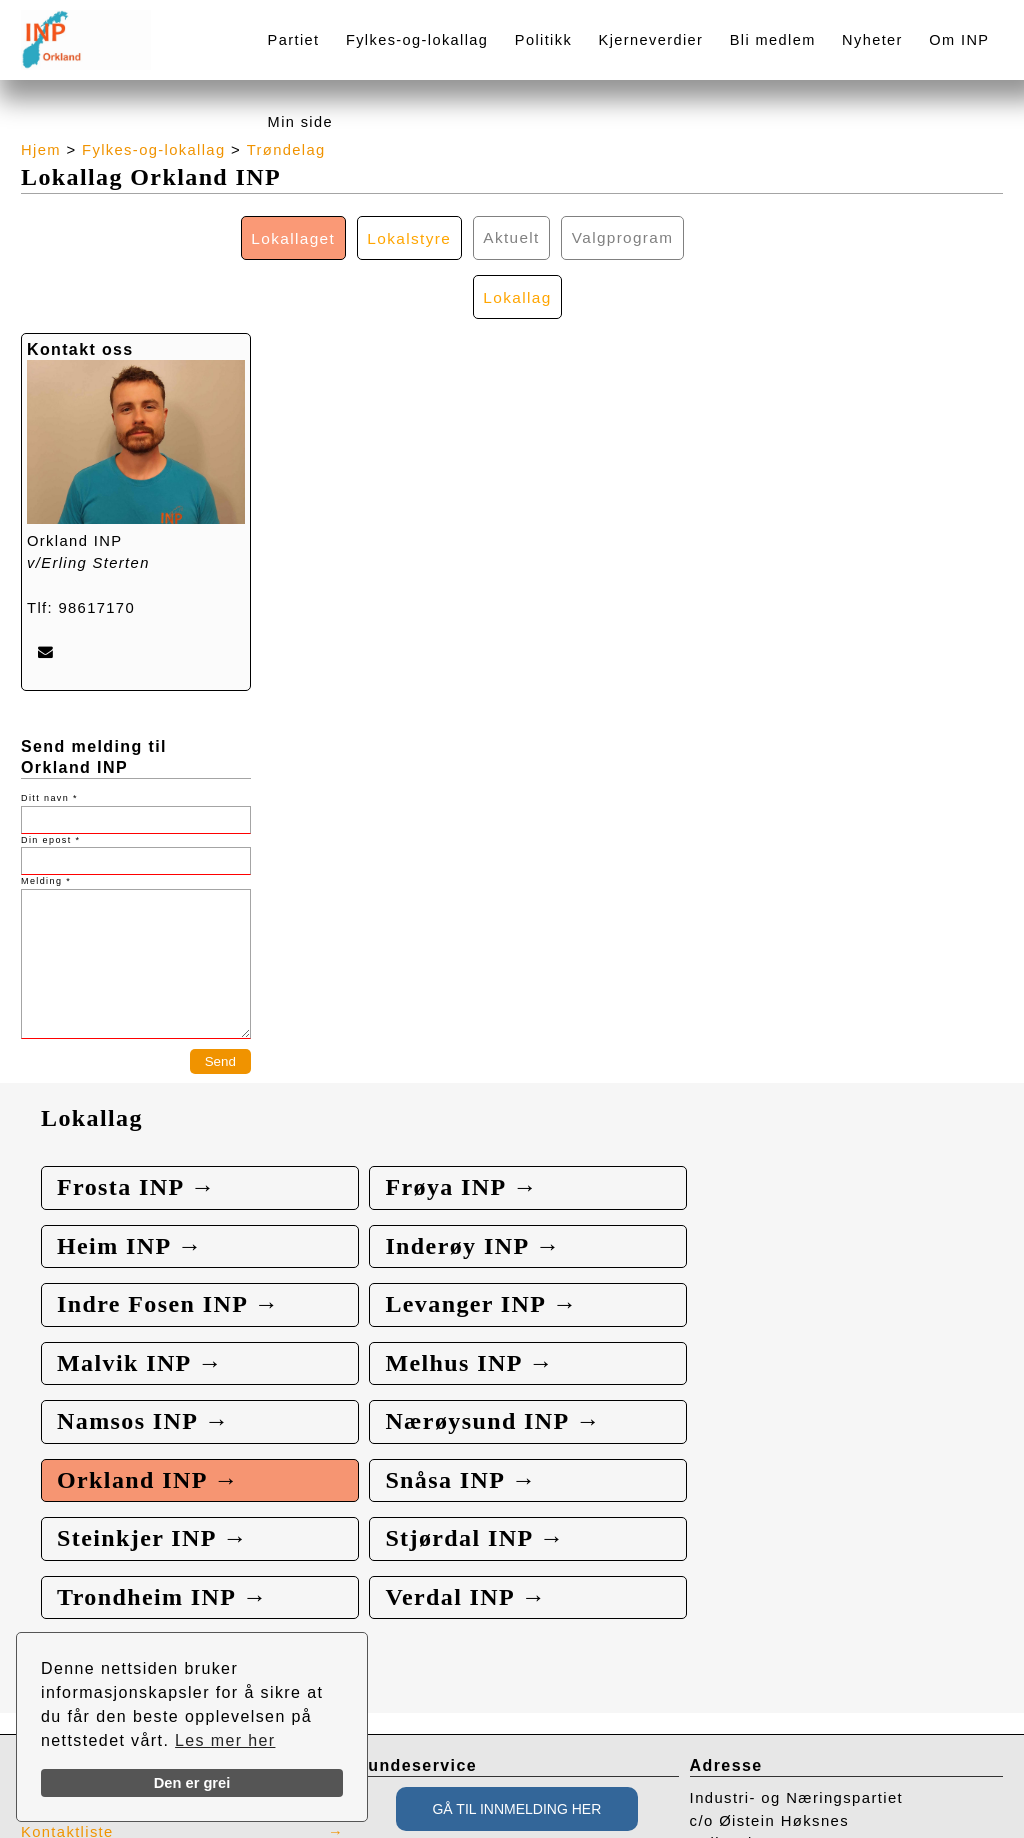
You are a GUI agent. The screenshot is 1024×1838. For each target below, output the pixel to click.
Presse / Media (80, 1565)
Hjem (41, 150)
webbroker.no (100, 1831)
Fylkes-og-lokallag (417, 40)
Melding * (46, 824)
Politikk (543, 40)
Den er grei (192, 1783)
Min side (300, 122)
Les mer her (225, 1740)
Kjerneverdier (651, 40)
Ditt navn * (49, 741)
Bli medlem (773, 40)
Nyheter (872, 40)
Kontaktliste (68, 1599)
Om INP (959, 40)
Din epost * (50, 782)
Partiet (294, 40)
